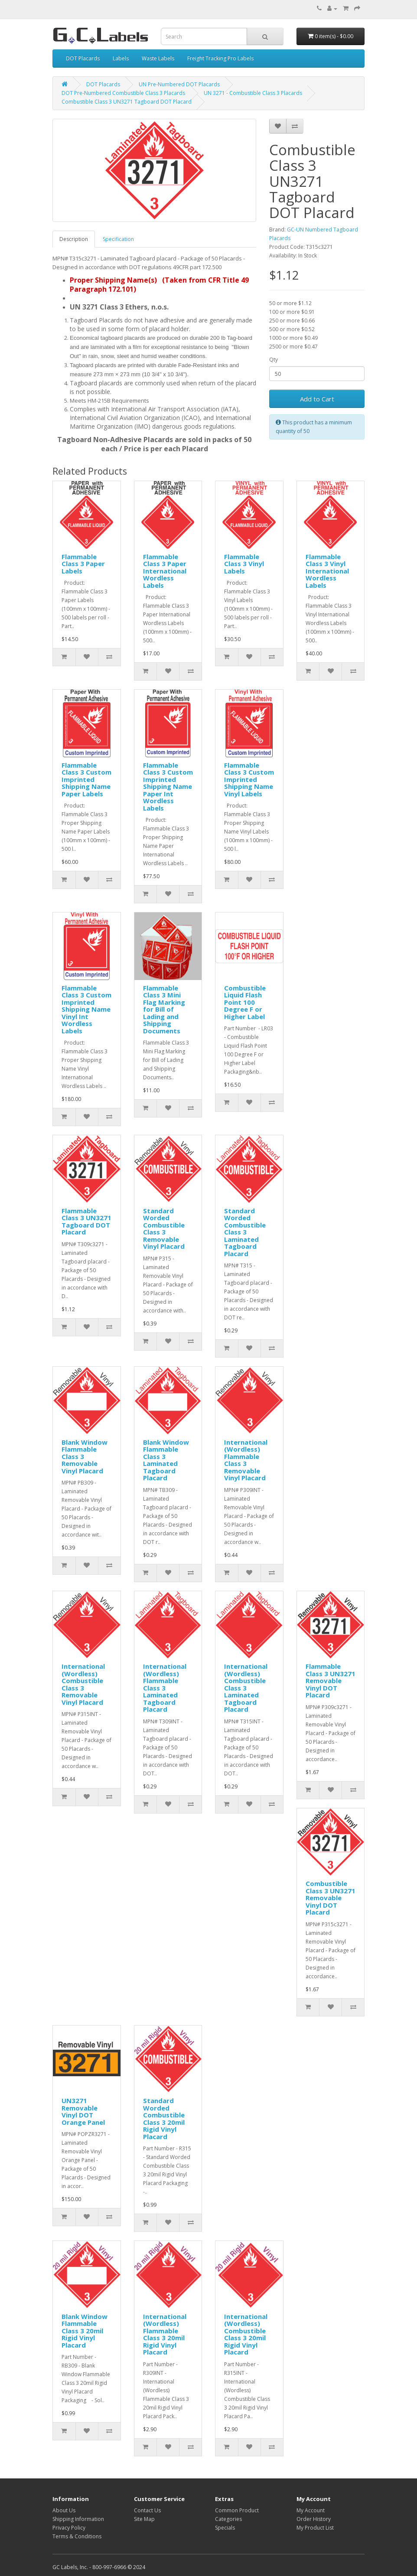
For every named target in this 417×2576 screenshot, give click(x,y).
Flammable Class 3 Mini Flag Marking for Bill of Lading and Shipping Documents (164, 1009)
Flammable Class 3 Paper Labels (83, 563)
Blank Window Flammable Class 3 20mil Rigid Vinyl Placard (85, 2330)
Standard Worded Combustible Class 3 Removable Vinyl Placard (164, 1228)
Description (73, 239)
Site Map (144, 2519)
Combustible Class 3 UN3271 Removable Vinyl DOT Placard (330, 1897)
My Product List (315, 2527)
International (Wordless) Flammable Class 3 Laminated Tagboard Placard (164, 1687)
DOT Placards (83, 58)
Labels (121, 58)
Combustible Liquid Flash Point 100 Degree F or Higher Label (245, 1002)
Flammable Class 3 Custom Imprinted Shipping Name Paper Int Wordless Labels (168, 786)
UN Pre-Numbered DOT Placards (179, 84)
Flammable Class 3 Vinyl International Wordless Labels (327, 570)
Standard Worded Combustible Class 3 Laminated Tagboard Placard (245, 1232)
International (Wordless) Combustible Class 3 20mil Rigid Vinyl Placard (245, 2334)
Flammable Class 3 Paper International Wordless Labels (164, 570)
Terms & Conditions (76, 2536)
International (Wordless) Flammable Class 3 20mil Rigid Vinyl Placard (164, 2334)
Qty (273, 359)
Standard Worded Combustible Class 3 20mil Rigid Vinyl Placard (164, 2118)
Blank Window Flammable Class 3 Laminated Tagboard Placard (166, 1460)
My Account (310, 2510)
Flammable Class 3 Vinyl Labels (244, 563)
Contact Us (147, 2510)
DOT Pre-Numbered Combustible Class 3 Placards (123, 93)
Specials (225, 2527)
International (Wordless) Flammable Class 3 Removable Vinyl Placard (245, 1460)
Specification (118, 239)
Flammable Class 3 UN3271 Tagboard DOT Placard (86, 1221)
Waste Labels (158, 58)
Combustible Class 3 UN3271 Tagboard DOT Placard (127, 101)
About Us (63, 2510)
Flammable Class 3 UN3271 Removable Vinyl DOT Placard (330, 1680)
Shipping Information (78, 2519)
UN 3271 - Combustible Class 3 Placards (253, 93)
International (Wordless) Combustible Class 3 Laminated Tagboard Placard (245, 1687)
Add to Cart (317, 398)
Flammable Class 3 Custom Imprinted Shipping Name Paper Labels (86, 779)
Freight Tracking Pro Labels (220, 58)
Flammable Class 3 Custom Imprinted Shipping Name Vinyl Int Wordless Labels (86, 1009)
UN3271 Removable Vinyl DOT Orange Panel (83, 2111)
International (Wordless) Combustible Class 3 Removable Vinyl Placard (83, 1684)
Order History (313, 2519)
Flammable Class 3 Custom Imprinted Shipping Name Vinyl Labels (249, 779)
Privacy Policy (68, 2527)
